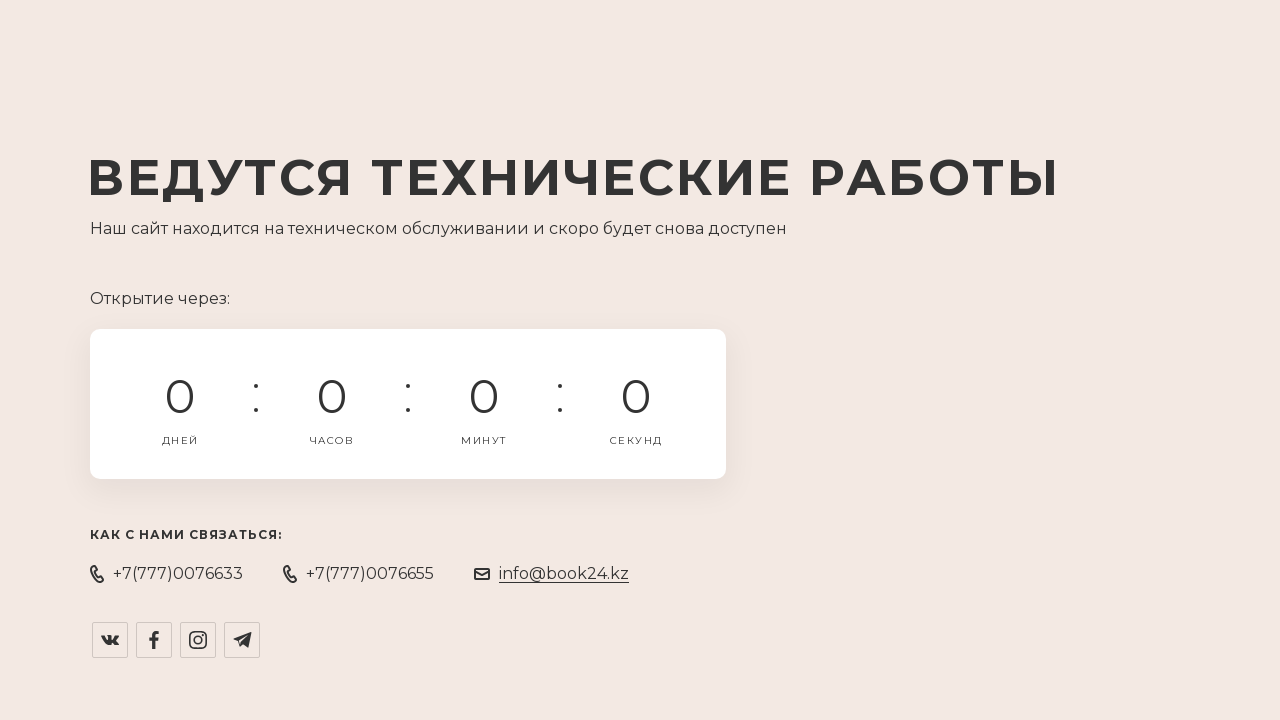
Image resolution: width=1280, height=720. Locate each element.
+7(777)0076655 (370, 573)
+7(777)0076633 (178, 573)
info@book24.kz (564, 573)
